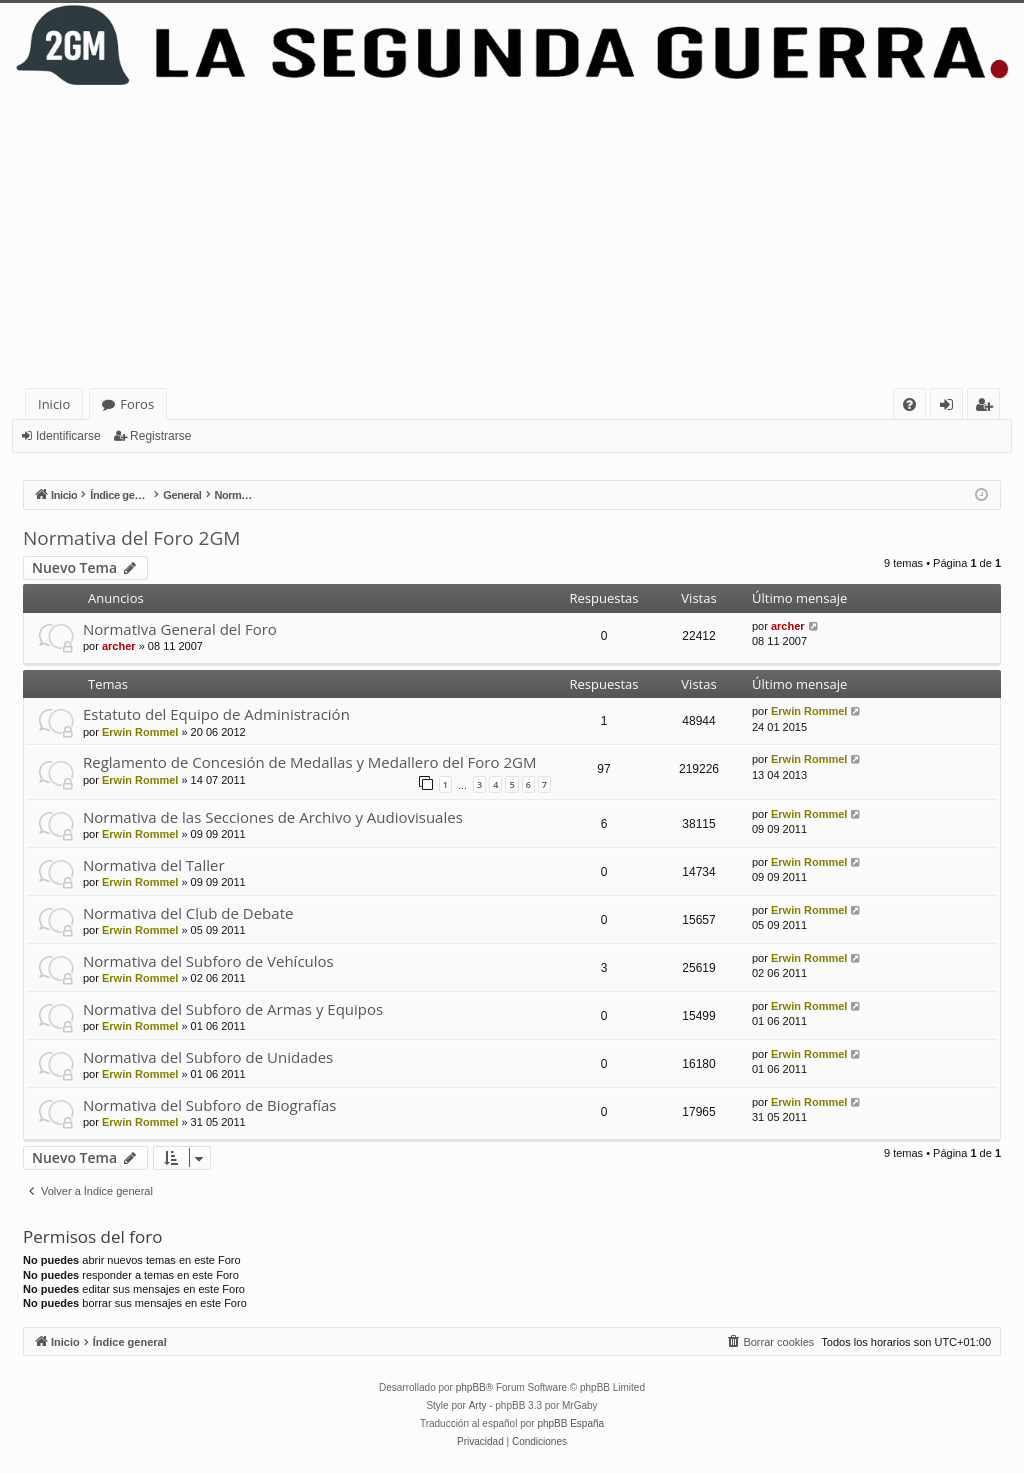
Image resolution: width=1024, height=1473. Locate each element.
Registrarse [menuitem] (988, 407)
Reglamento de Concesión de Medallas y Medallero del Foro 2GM (309, 762)
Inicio (54, 404)
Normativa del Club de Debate (188, 913)
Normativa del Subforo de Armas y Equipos (233, 1009)
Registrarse (160, 436)
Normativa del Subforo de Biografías (209, 1105)
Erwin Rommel (140, 732)
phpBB (471, 1387)
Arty (478, 1405)
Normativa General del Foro (180, 629)
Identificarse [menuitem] (951, 407)
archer (119, 646)
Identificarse (68, 436)
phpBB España (570, 1423)
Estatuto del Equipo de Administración (216, 714)
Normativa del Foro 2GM (131, 538)
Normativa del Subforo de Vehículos (208, 961)
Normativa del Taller (154, 865)
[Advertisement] (512, 238)
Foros (137, 404)
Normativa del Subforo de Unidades (208, 1057)
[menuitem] (909, 404)
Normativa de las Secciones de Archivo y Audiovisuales (273, 817)
